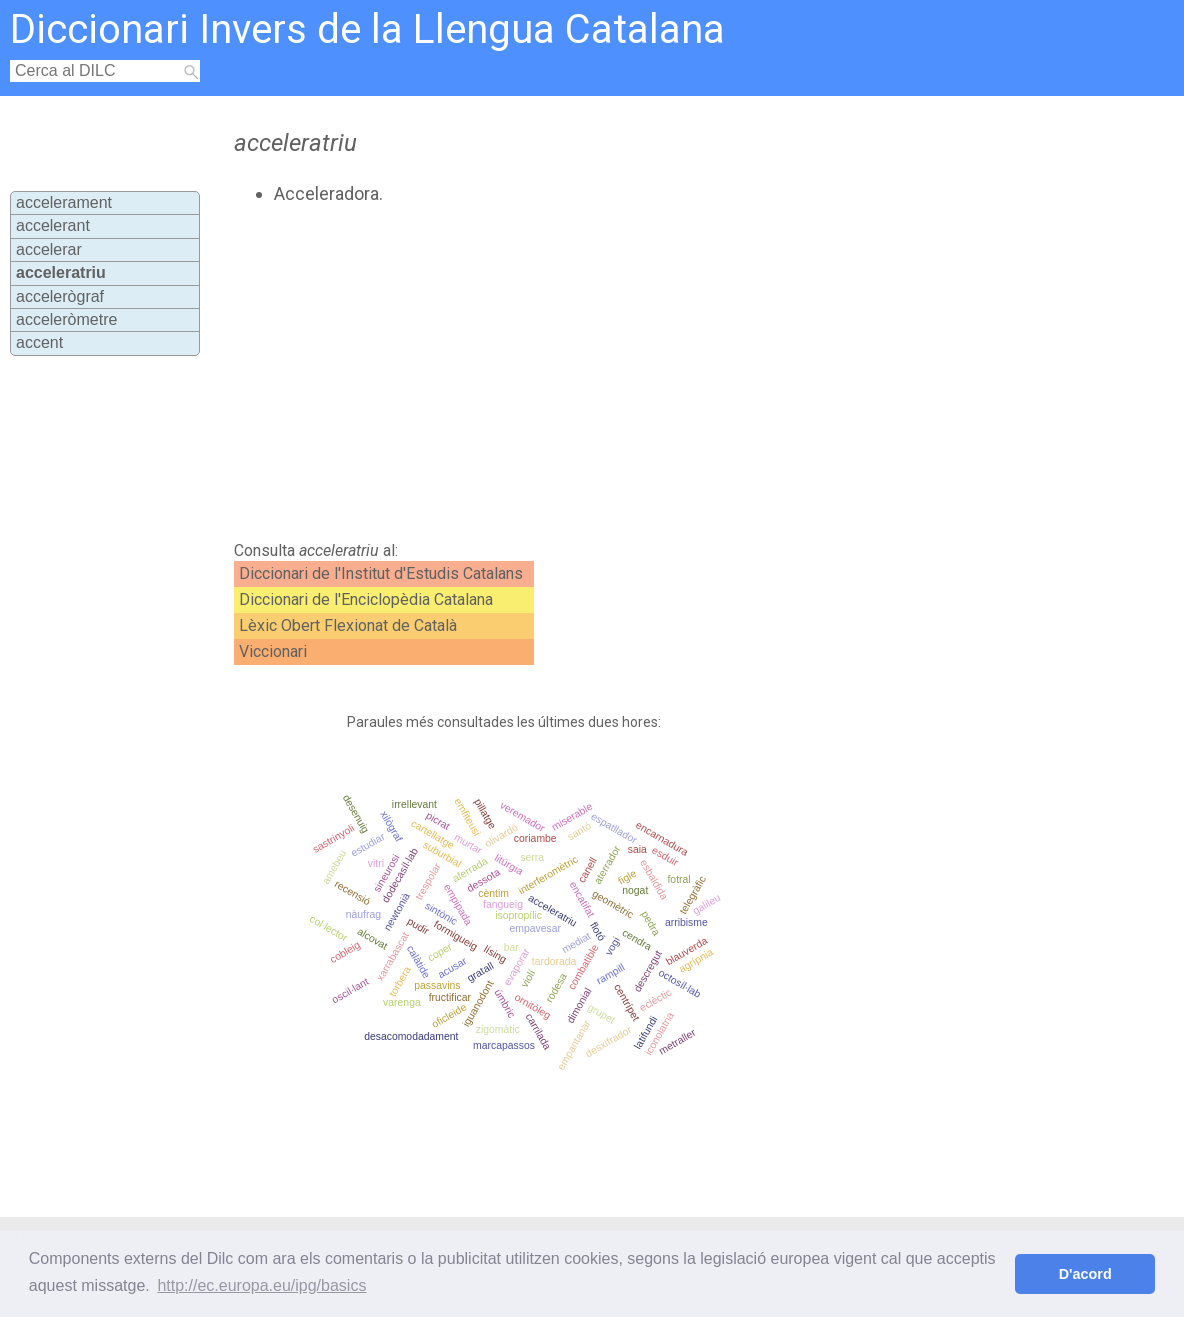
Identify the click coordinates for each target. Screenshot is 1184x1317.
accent (39, 342)
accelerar (49, 249)
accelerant (53, 225)
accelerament (64, 202)
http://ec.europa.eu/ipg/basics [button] (261, 1285)
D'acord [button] (1085, 1274)
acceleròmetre (66, 319)
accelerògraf (60, 296)
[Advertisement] (568, 373)
